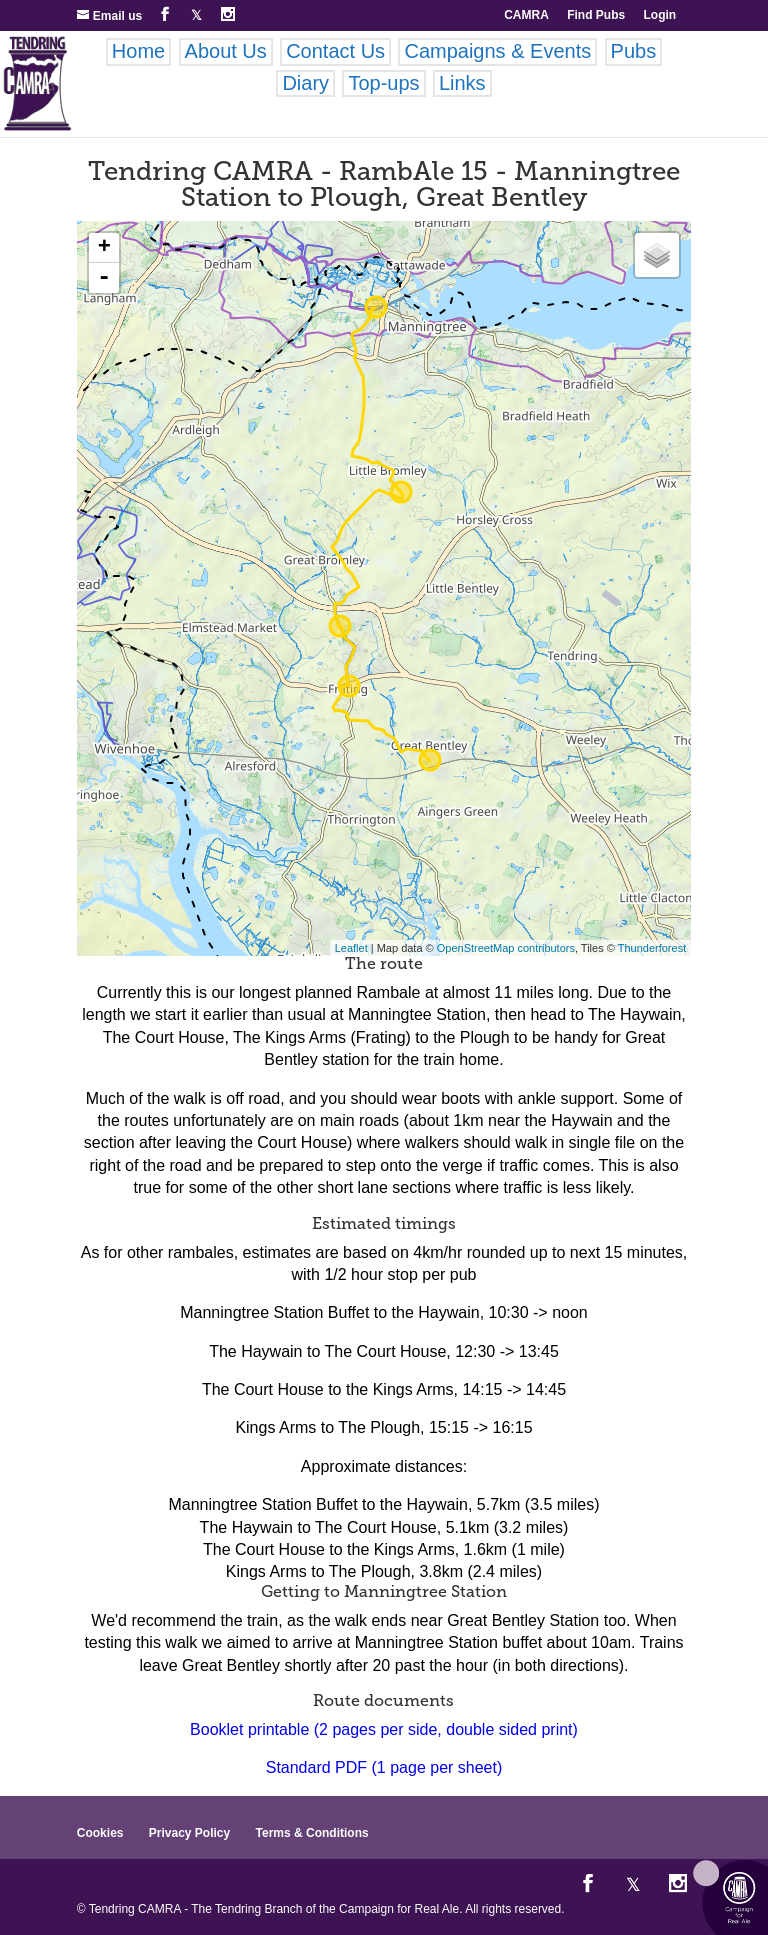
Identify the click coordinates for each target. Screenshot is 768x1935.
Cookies (100, 1833)
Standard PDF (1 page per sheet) (384, 1767)
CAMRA (526, 15)
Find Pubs (596, 15)
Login (660, 15)
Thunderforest (652, 948)
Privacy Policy (189, 1833)
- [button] (104, 278)
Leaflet (351, 948)
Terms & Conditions (312, 1833)
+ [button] (104, 248)
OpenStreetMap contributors (506, 948)
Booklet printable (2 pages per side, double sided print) (384, 1729)
